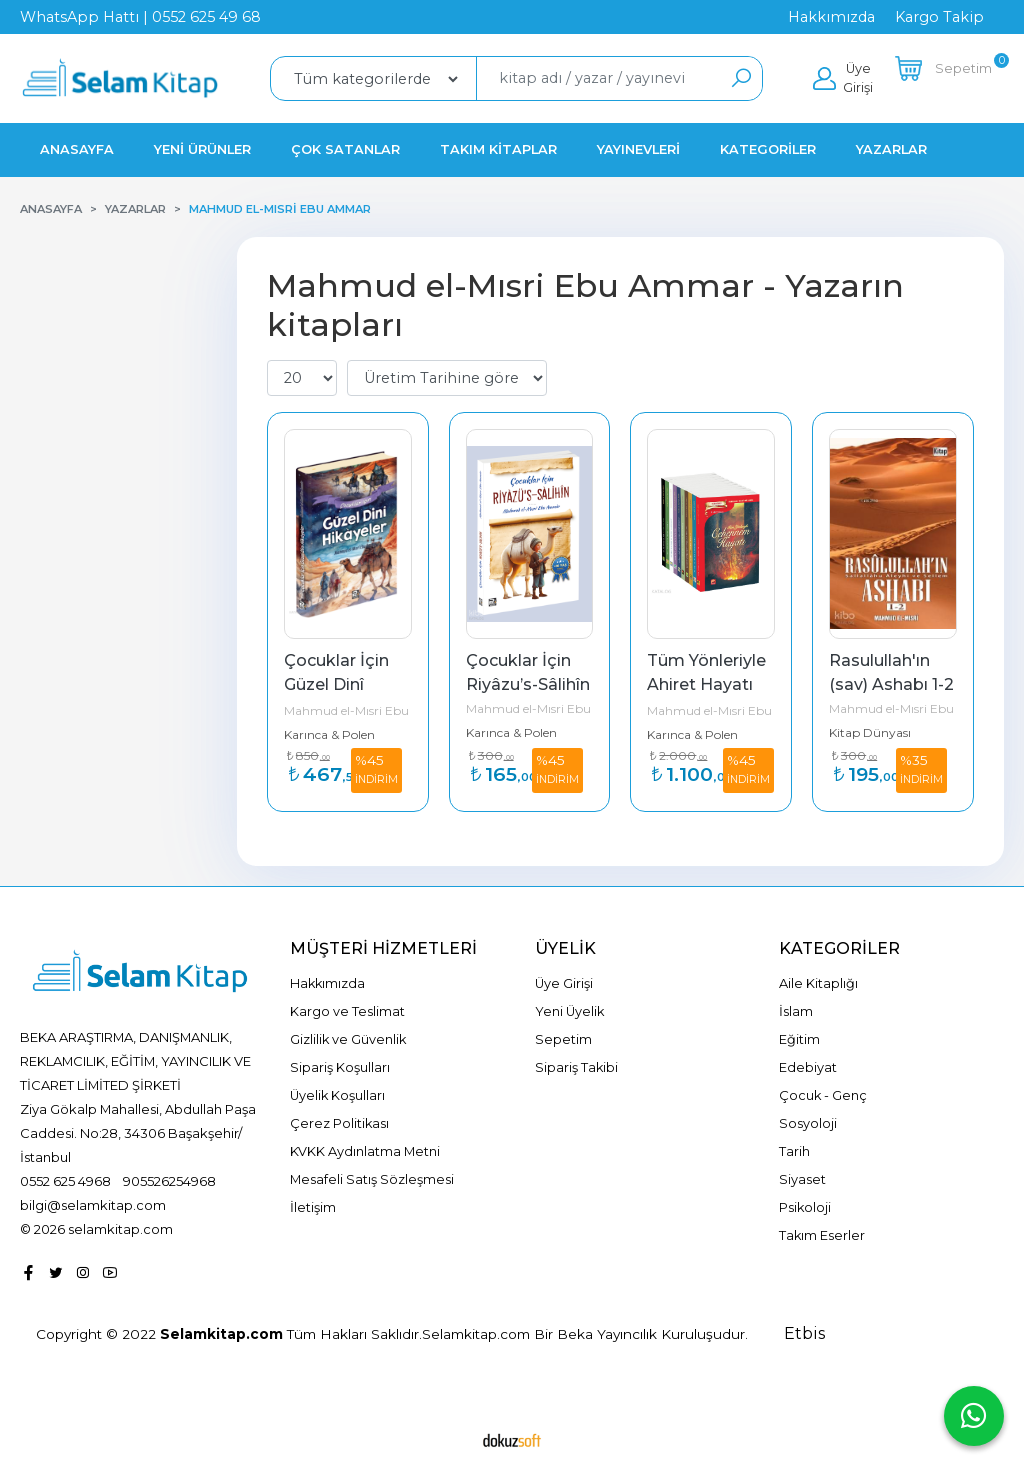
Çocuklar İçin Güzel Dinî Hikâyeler (338, 684)
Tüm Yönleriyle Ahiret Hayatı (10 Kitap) (708, 684)
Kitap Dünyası (870, 732)
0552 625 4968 (65, 1181)
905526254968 (169, 1181)
